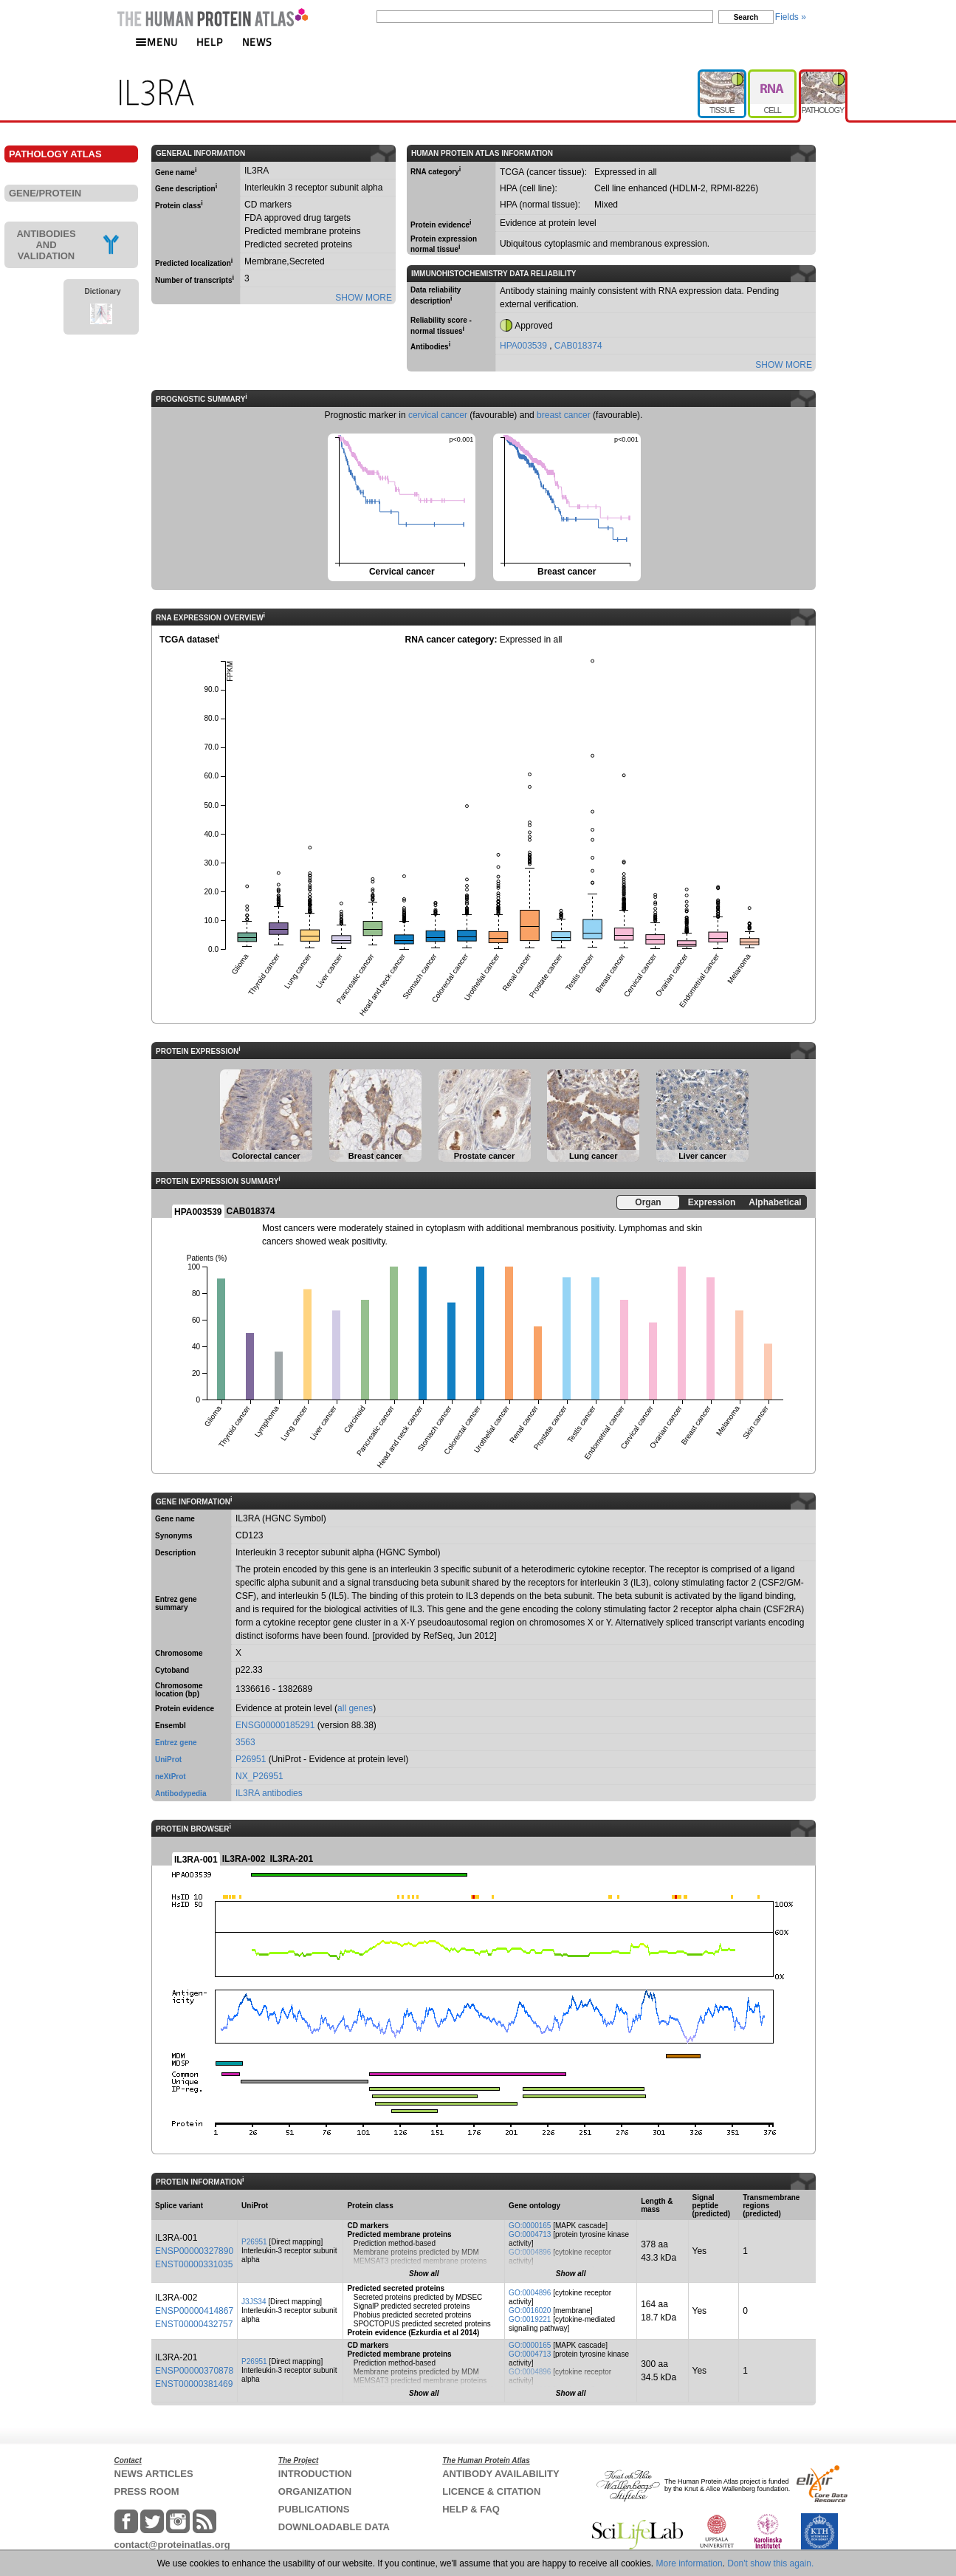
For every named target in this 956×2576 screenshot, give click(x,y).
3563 (245, 1742)
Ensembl (170, 1726)
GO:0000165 (530, 2226)
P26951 (250, 1759)
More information (689, 2563)
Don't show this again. (770, 2563)
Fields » (790, 17)
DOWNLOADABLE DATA (334, 2526)
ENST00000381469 (194, 2384)
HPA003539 (524, 345)
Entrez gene (176, 1743)
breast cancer (564, 415)
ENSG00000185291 (274, 1725)
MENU (156, 41)
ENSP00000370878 (194, 2371)
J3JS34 (253, 2302)
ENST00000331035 (194, 2264)
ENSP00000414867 (194, 2311)
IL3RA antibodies (269, 1793)
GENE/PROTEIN (45, 193)
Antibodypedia (180, 1793)
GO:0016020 (530, 2310)
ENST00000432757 (194, 2324)
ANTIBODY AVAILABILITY (500, 2473)
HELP (209, 41)
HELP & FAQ (471, 2509)
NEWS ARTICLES (153, 2473)
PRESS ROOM (146, 2491)
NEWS (257, 41)
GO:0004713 (530, 2234)
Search (746, 17)
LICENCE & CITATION (491, 2491)
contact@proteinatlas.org (172, 2544)
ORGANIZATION (314, 2491)
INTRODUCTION (315, 2473)
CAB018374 (578, 345)
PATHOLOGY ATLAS (55, 154)
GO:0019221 (530, 2319)
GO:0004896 (530, 2252)
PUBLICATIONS (314, 2509)
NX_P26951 (259, 1776)
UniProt (168, 1759)
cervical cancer (437, 415)
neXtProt (170, 1776)
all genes (355, 1708)
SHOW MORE (363, 297)
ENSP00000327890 (194, 2251)
